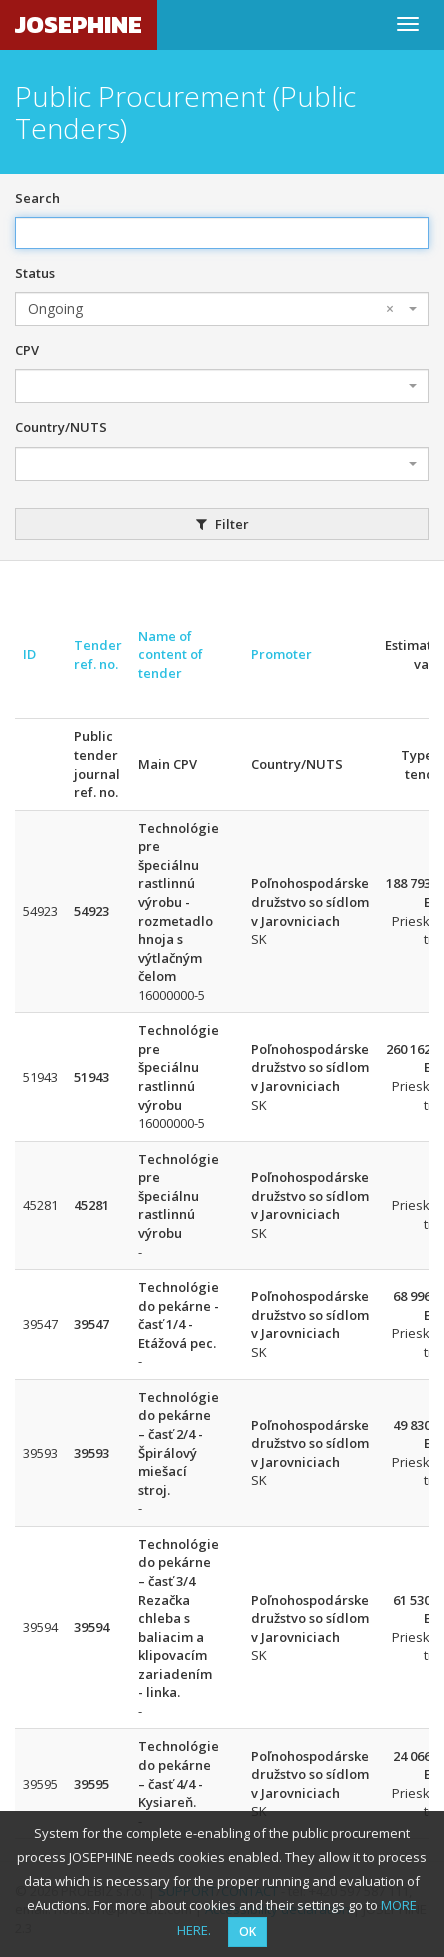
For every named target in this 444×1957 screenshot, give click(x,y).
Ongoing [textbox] (211, 309)
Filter (222, 524)
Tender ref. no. (98, 654)
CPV (27, 350)
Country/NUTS (61, 427)
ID (29, 654)
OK (247, 1931)
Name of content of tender (170, 654)
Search (37, 198)
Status (35, 273)
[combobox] (222, 309)
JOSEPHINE (78, 24)
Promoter (281, 654)
